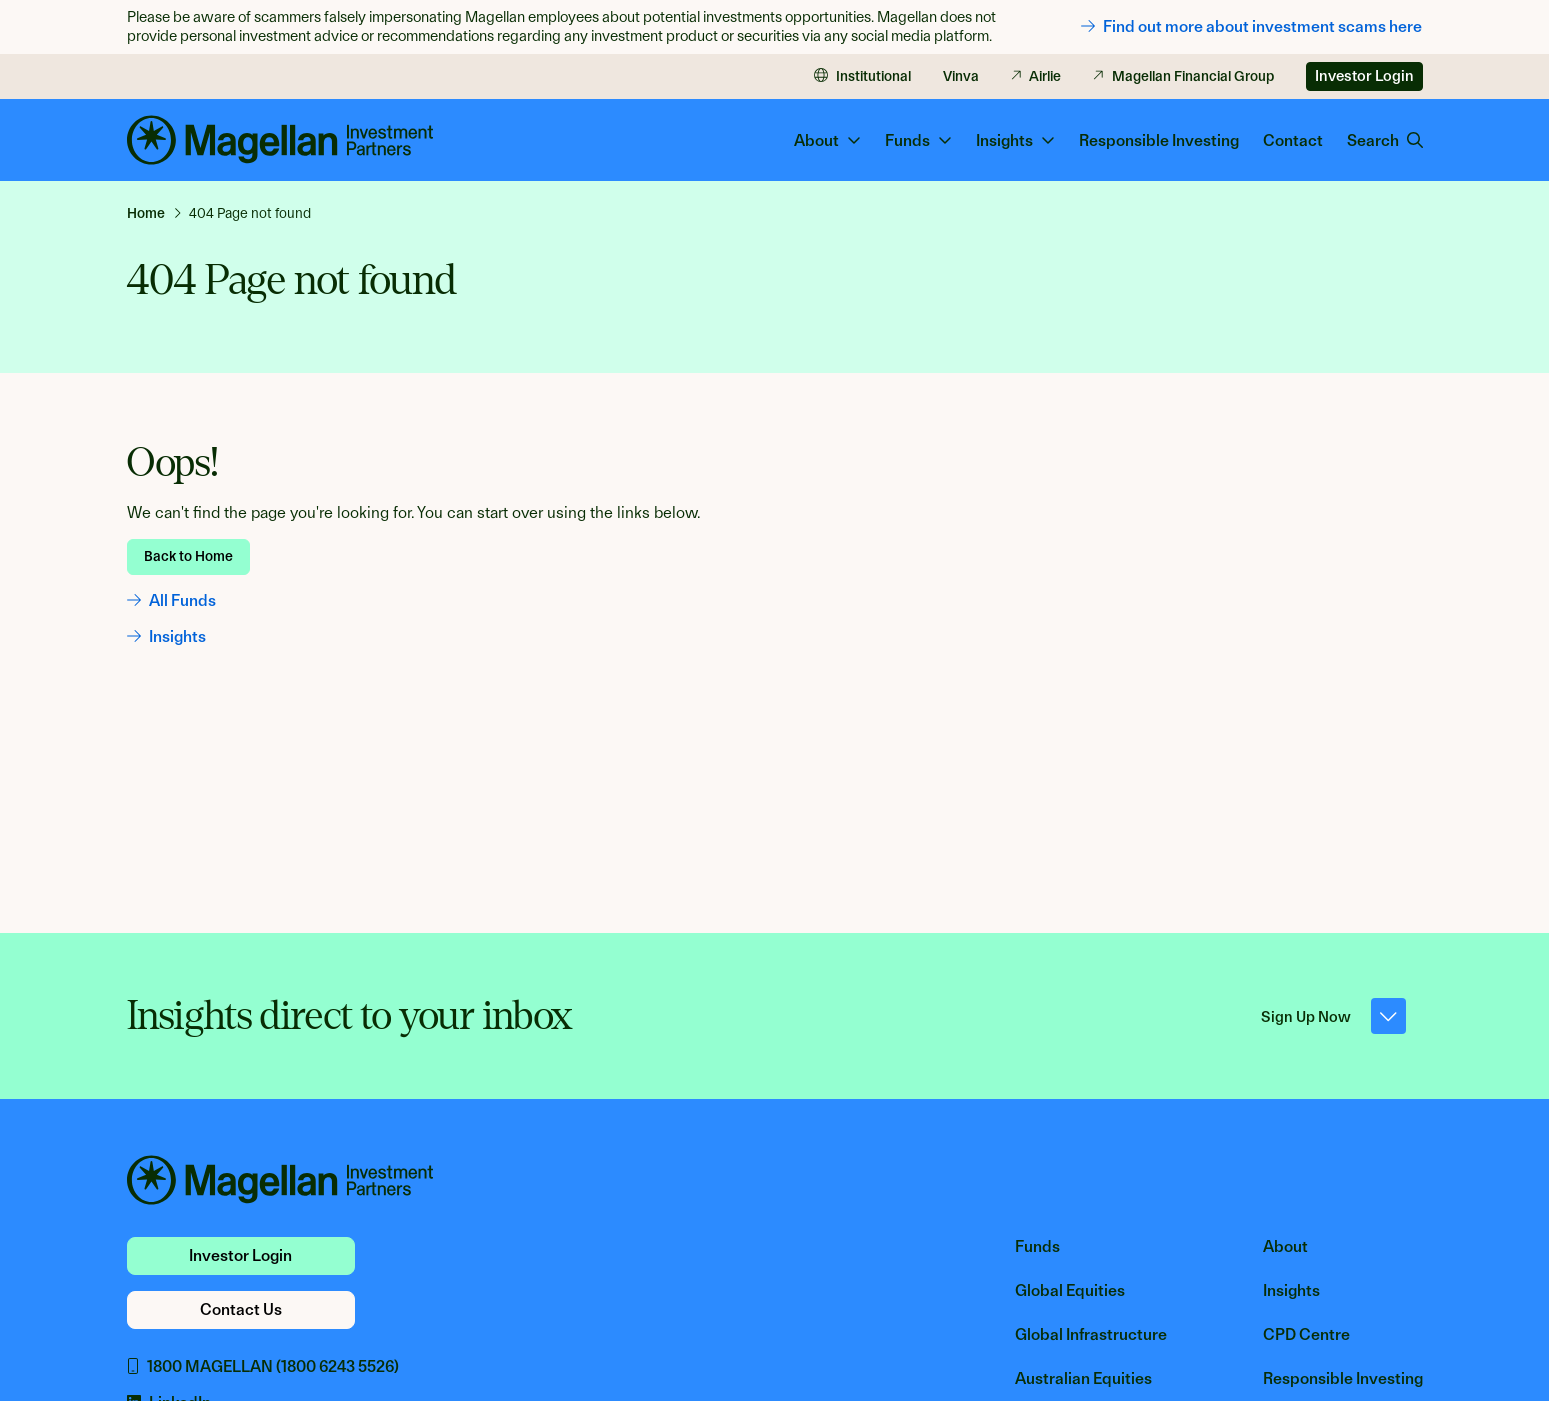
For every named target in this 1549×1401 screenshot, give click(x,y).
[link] (154, 213)
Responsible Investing (1159, 140)
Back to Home (188, 556)
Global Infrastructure (1091, 1334)
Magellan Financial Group (1183, 76)
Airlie (1036, 76)
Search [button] (1385, 140)
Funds (1037, 1246)
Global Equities (1070, 1290)
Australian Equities (1083, 1378)
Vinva (961, 76)
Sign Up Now (1333, 1016)
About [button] (827, 140)
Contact (1293, 140)
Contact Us (241, 1309)
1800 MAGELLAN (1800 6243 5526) (263, 1366)
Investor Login (1364, 76)
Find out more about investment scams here (1251, 26)
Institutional (862, 76)
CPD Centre (1306, 1334)
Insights (166, 636)
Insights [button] (1015, 140)
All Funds (171, 600)
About (1285, 1246)
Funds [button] (918, 140)
